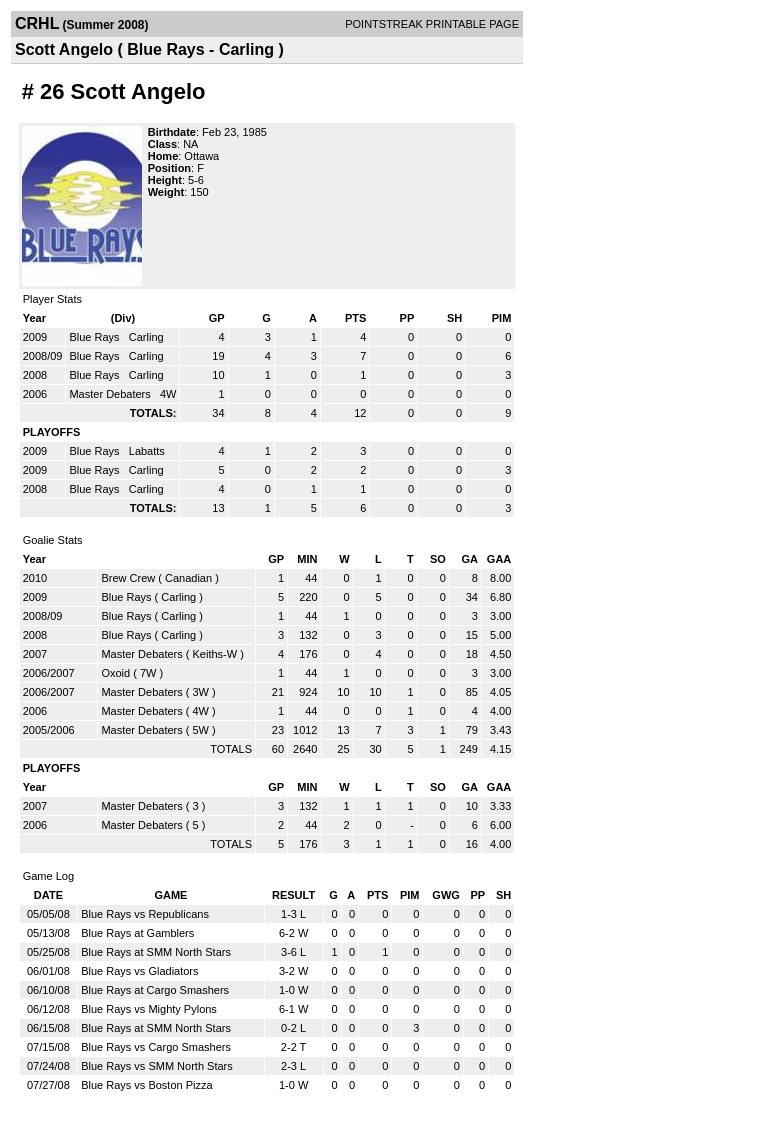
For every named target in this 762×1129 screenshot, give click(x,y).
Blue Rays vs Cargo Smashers (156, 1047)
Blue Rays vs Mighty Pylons (149, 1009)
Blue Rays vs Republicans (145, 914)
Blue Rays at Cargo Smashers (155, 990)
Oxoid (115, 673)
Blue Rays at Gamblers (137, 933)
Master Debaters (111, 394)
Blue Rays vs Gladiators (139, 971)
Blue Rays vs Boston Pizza (146, 1085)
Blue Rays (95, 337)
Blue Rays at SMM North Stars (156, 952)
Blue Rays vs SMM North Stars (157, 1066)
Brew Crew (128, 578)
